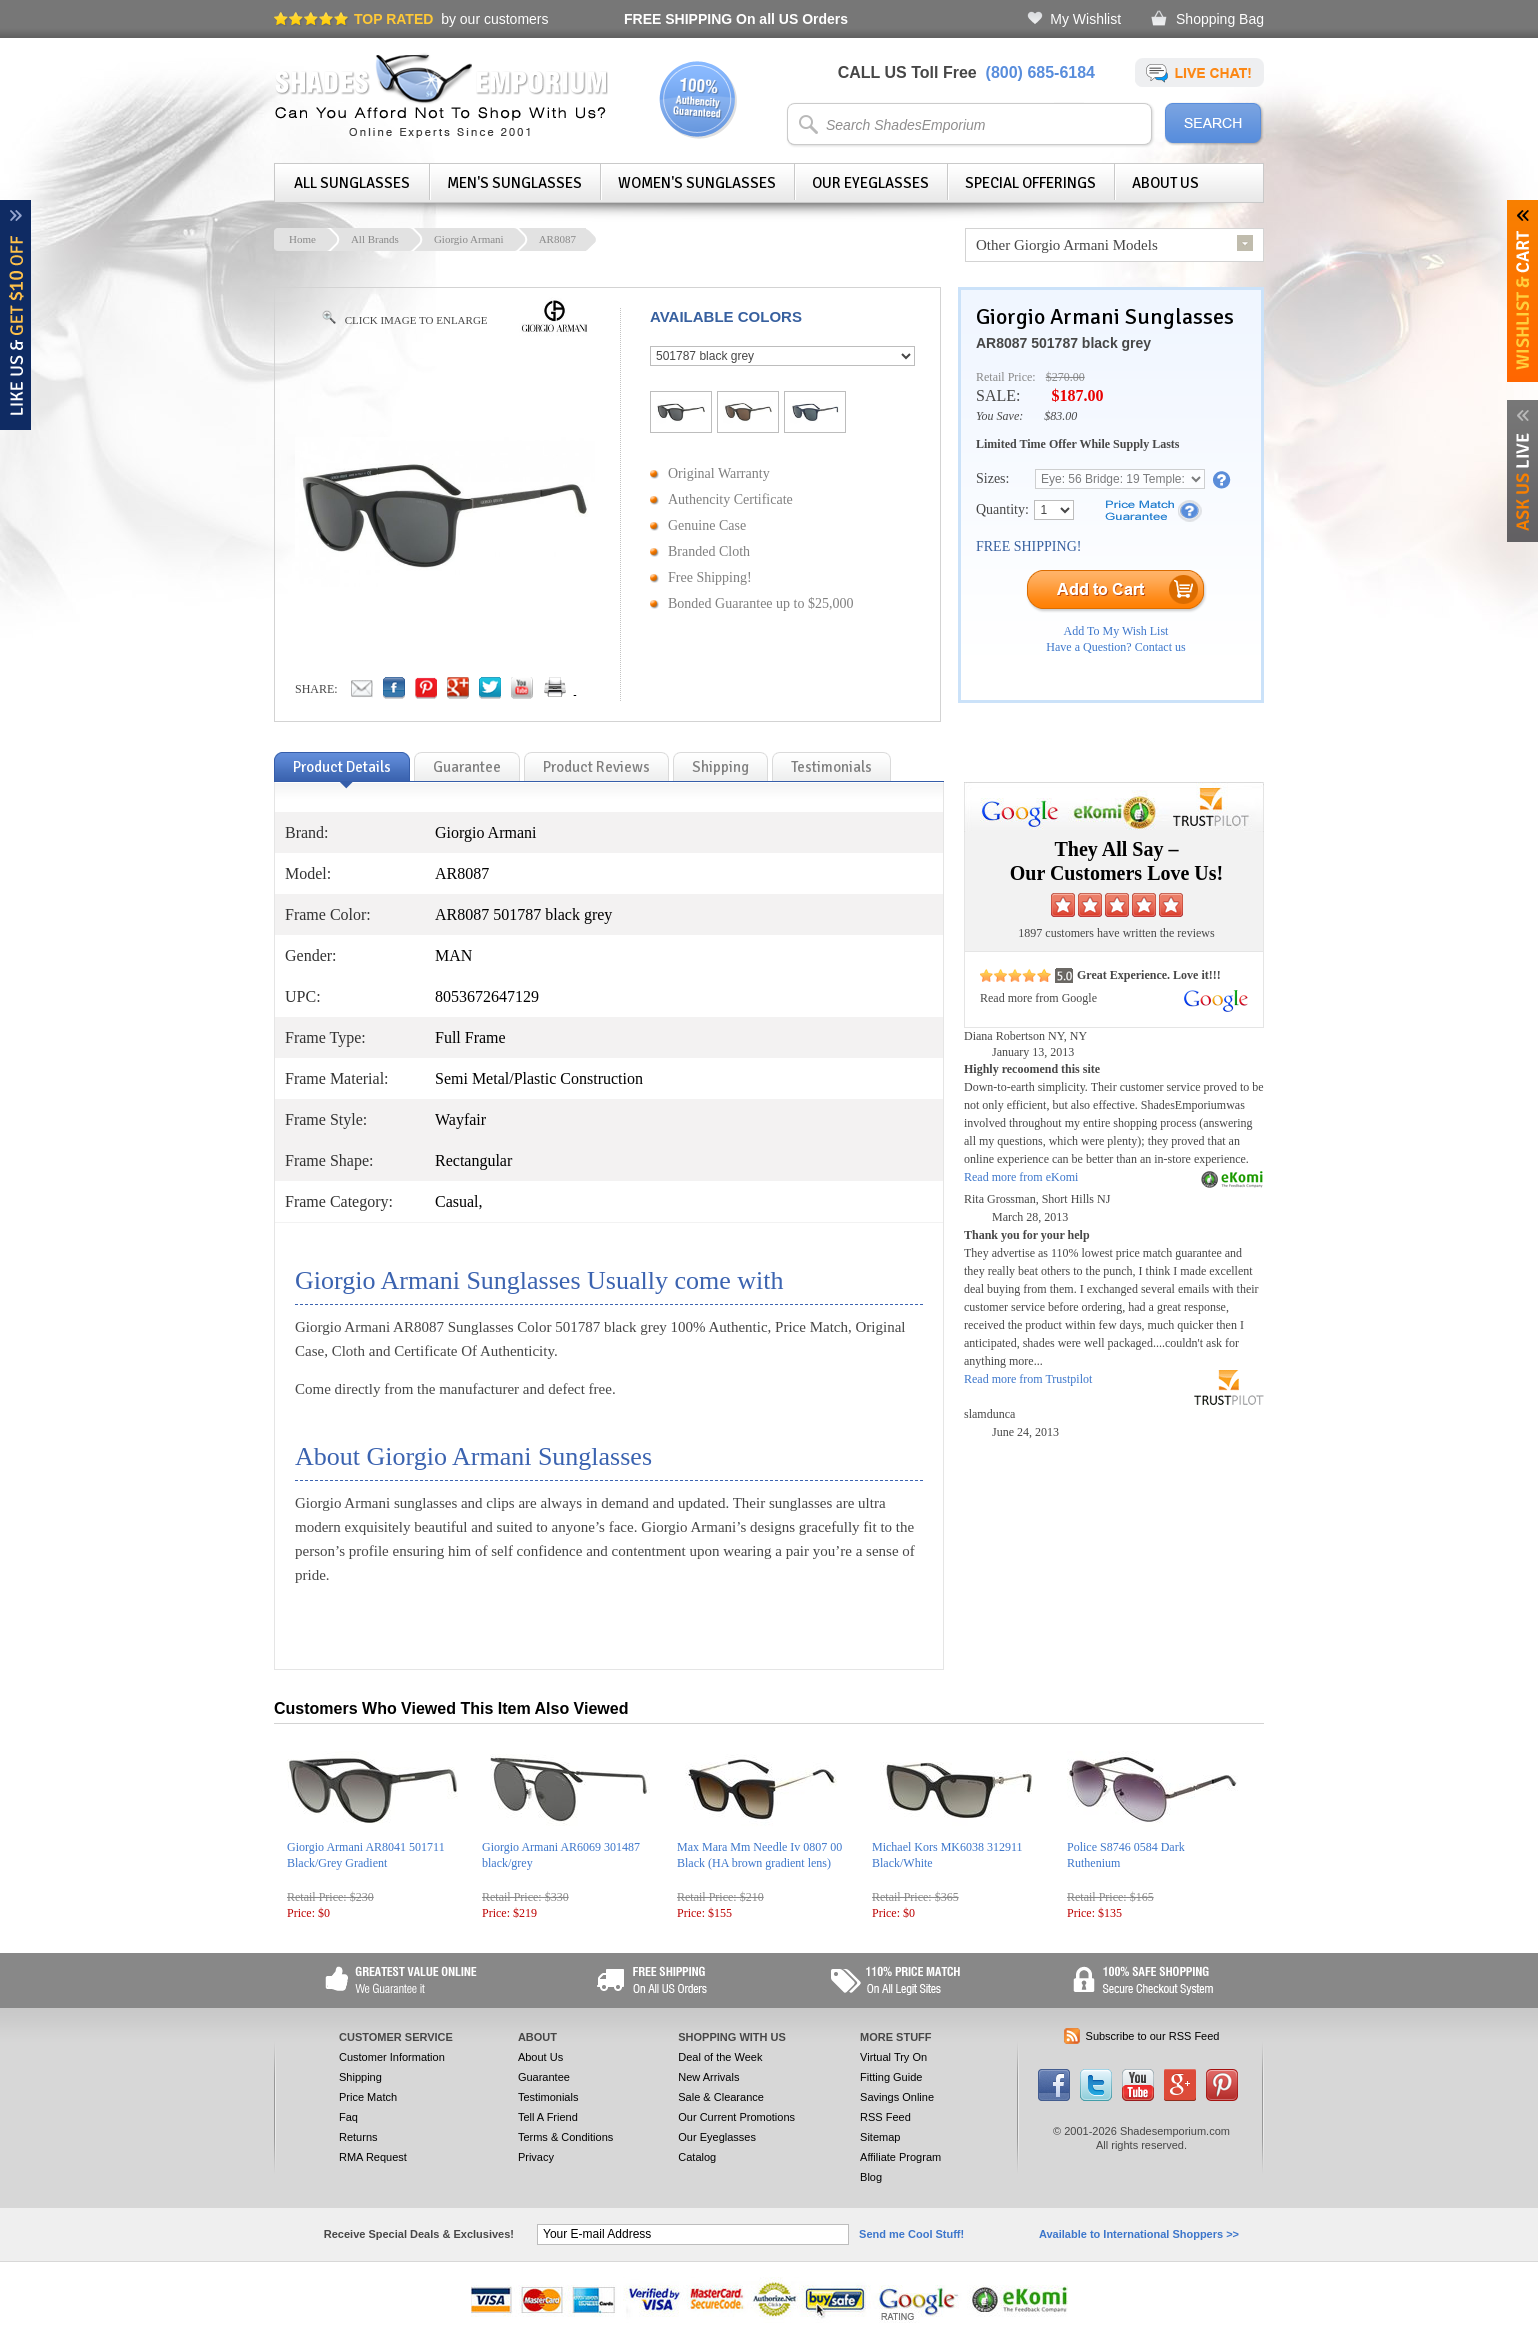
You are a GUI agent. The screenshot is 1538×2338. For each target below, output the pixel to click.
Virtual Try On (893, 2057)
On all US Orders (736, 19)
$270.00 (1065, 377)
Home (302, 239)
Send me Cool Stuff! (911, 2234)
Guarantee (544, 2077)
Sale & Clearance (721, 2097)
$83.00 (1060, 416)
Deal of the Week (720, 2057)
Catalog (697, 2157)
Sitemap (880, 2137)
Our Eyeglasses (870, 183)
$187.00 (1077, 395)
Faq (348, 2117)
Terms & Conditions (565, 2137)
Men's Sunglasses (514, 183)
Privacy (536, 2157)
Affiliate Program (900, 2157)
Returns (358, 2137)
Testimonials (548, 2097)
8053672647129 (487, 996)
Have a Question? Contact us (1115, 647)
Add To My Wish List (1116, 631)
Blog (871, 2177)
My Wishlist (1085, 19)
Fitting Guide (891, 2077)
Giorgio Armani (469, 239)
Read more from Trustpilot (1028, 1379)
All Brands (375, 239)
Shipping (360, 2077)
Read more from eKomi (1021, 1177)
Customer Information (392, 2057)
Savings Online (897, 2097)
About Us (1165, 183)
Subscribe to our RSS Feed (1153, 2036)
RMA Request (373, 2157)
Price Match (368, 2097)
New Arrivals (708, 2077)
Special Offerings (1030, 183)
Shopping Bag (1220, 19)
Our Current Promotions (736, 2117)
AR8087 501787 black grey (1063, 343)
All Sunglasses (352, 183)
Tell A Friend (548, 2117)
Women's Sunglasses (697, 183)
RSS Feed (885, 2117)
